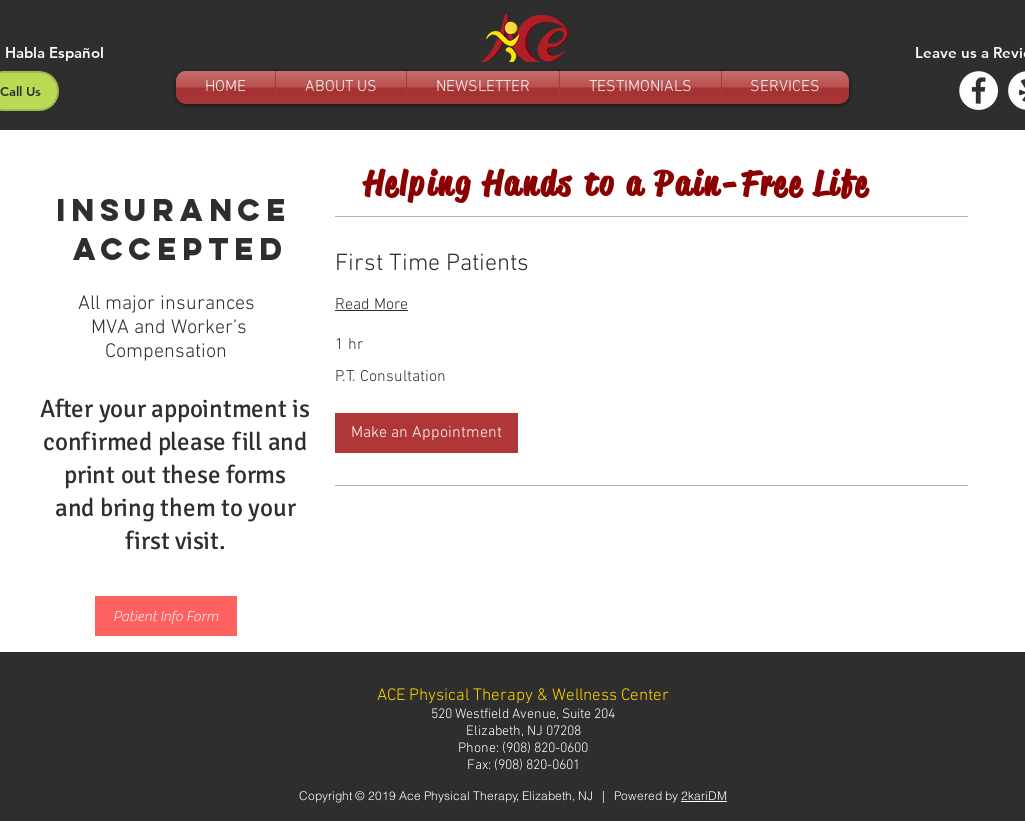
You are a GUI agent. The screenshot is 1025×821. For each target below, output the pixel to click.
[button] (426, 433)
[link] (651, 265)
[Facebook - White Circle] (978, 90)
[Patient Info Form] (166, 616)
